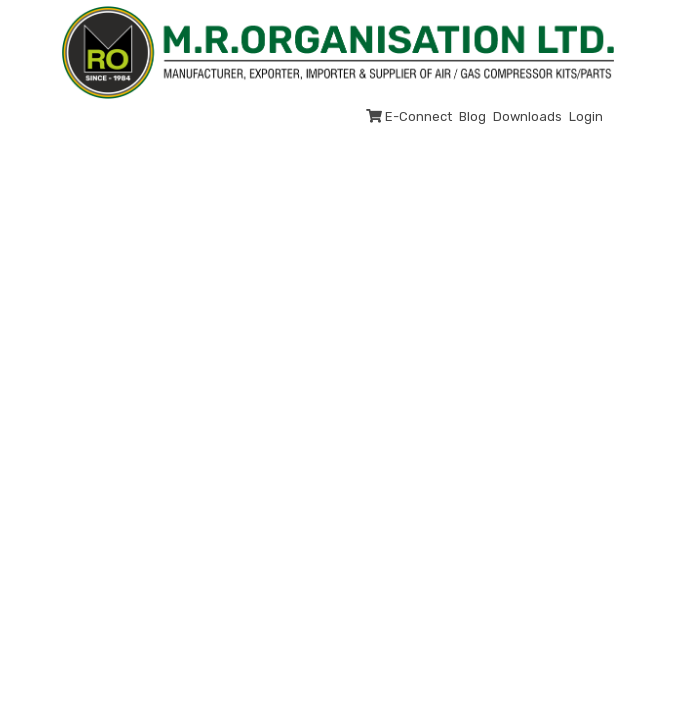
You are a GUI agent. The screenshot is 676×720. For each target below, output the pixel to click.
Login (586, 116)
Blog (472, 116)
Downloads (527, 116)
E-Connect (409, 116)
